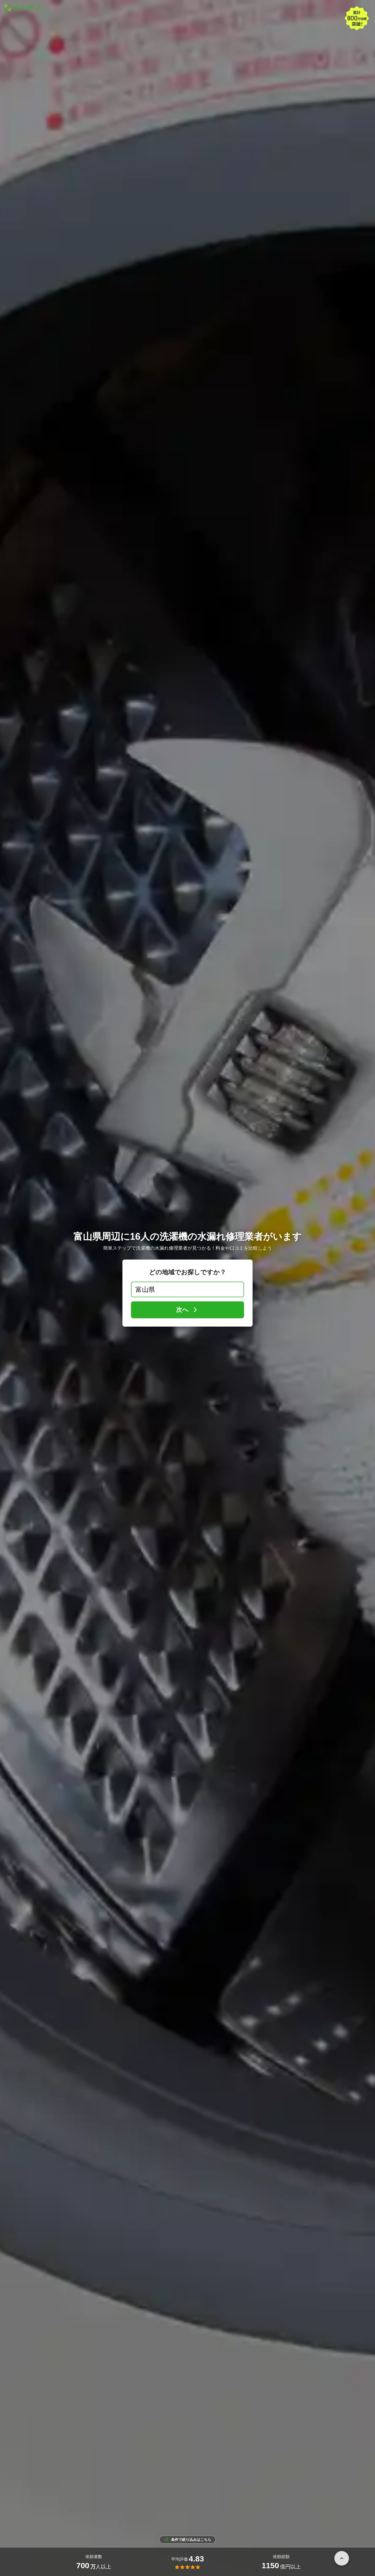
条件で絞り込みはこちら (187, 2539)
